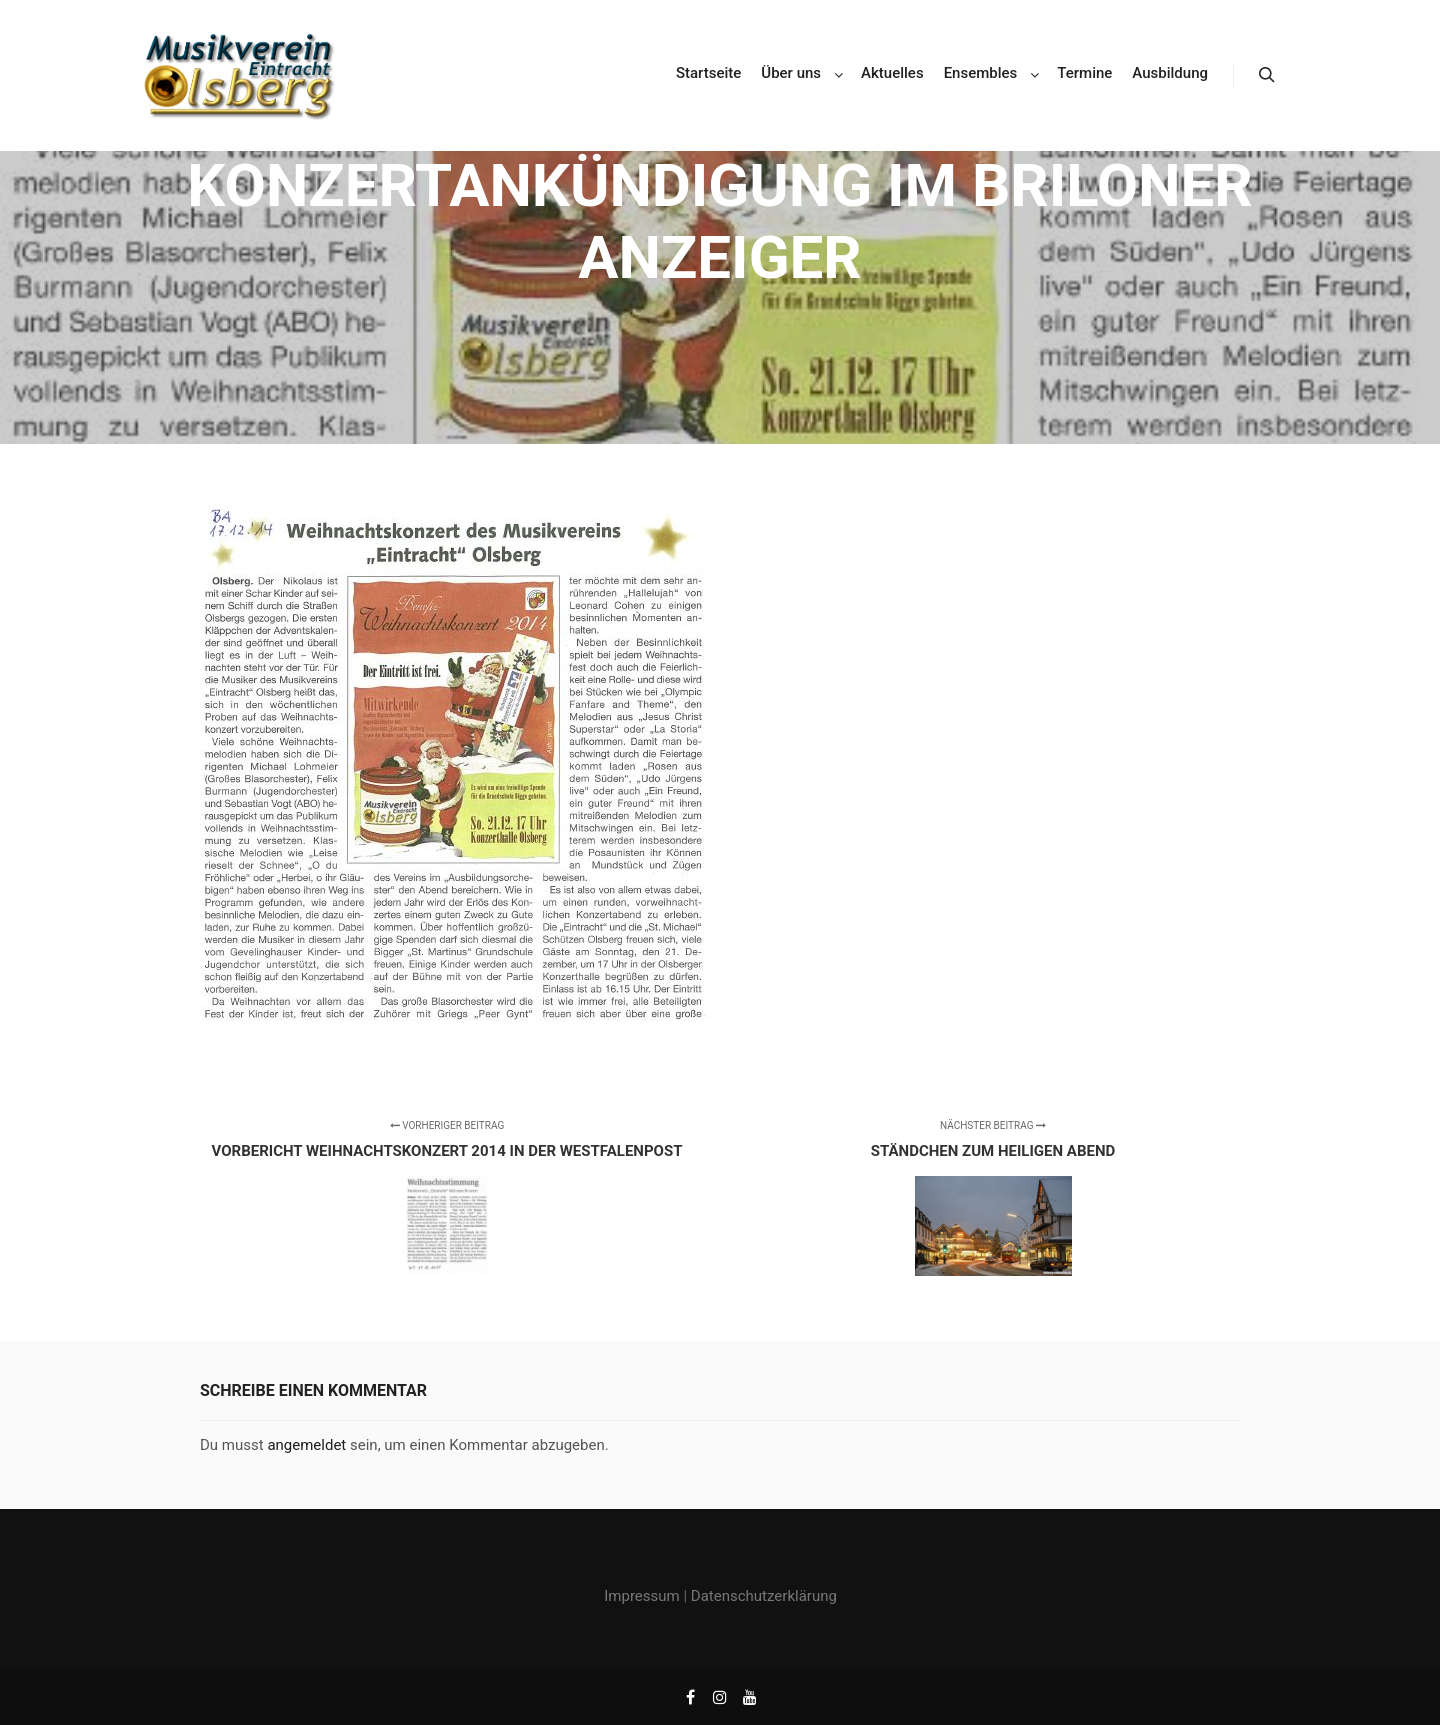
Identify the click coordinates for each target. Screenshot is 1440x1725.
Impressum (641, 1596)
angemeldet (306, 1445)
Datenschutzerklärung (764, 1596)
